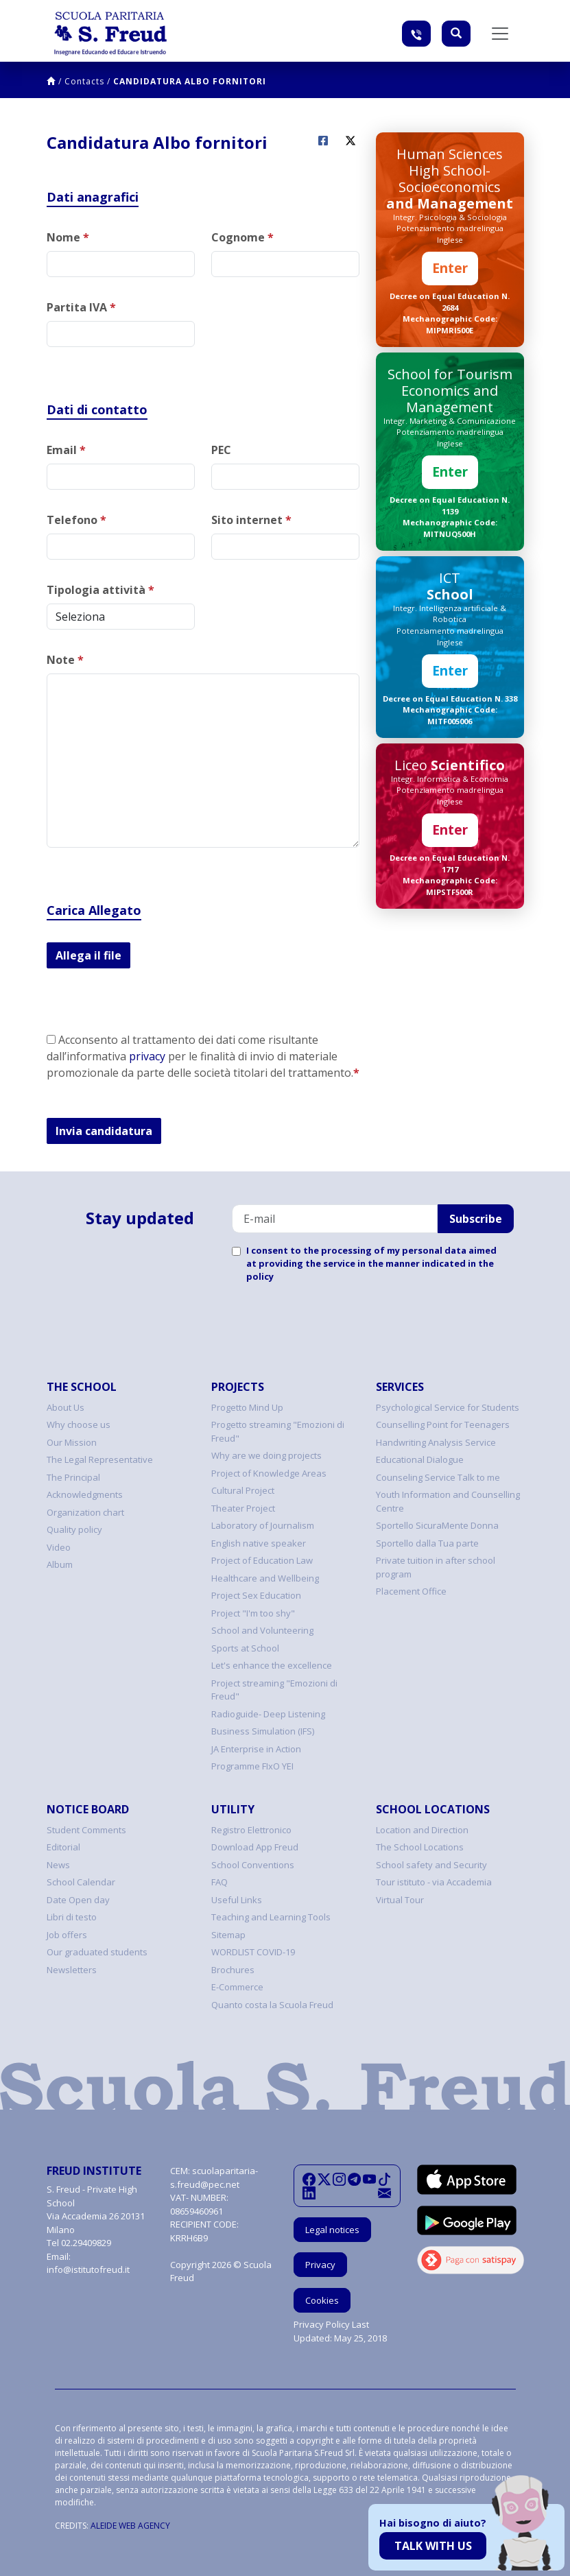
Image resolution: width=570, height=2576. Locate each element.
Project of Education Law (262, 1560)
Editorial (63, 1847)
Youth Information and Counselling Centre (448, 1501)
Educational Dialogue (420, 1459)
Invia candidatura (104, 1130)
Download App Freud (254, 1847)
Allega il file (88, 955)
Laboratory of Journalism (262, 1525)
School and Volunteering (262, 1630)
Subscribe (475, 1218)
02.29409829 (86, 2243)
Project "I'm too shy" (253, 1613)
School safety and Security (431, 1865)
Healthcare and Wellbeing (265, 1578)
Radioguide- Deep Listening (268, 1714)
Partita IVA (81, 307)
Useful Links (236, 1900)
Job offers (67, 1935)
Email (66, 449)
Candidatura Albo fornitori (189, 81)
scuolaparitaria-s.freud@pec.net (214, 2177)
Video (59, 1547)
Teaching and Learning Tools (271, 1917)
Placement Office (411, 1591)
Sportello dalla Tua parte (427, 1543)
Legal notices (332, 2229)
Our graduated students (97, 1952)
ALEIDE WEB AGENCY (130, 2525)
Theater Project (243, 1508)
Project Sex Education (256, 1595)
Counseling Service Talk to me (438, 1477)
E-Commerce (237, 1987)
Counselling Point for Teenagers (443, 1424)
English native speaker (258, 1543)
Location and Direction (422, 1830)
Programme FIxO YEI (252, 1766)
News (58, 1865)
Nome (68, 237)
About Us (65, 1407)
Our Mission (72, 1442)
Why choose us (78, 1424)
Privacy (320, 2264)
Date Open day (78, 1900)
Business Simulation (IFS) (262, 1731)
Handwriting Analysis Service (436, 1442)
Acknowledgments (85, 1494)
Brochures (232, 1970)
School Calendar (81, 1882)
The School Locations (420, 1847)
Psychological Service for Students (447, 1407)
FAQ (219, 1882)
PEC (221, 449)
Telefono (76, 519)
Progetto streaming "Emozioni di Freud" (277, 1431)
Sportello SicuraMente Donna (437, 1525)
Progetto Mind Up (247, 1407)
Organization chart (85, 1512)
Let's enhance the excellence (271, 1665)
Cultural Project (242, 1490)
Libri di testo (72, 1917)
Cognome (242, 237)
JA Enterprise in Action (256, 1749)
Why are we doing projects (266, 1455)
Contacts (84, 81)
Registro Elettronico (251, 1830)
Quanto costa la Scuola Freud (272, 2005)
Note (65, 659)
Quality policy (74, 1529)
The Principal (73, 1477)
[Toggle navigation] (500, 34)
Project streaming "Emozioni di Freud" (274, 1690)
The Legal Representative (100, 1459)
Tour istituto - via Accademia (434, 1882)
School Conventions (252, 1865)
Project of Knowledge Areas (268, 1473)
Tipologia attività (100, 589)
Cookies (322, 2300)
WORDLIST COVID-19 (253, 1952)
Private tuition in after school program (435, 1567)
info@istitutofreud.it (88, 2269)
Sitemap (228, 1935)
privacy (147, 1056)
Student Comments (86, 1830)
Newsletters (72, 1970)
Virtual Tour (400, 1900)
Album (60, 1564)
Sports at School (245, 1648)
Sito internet (251, 519)
